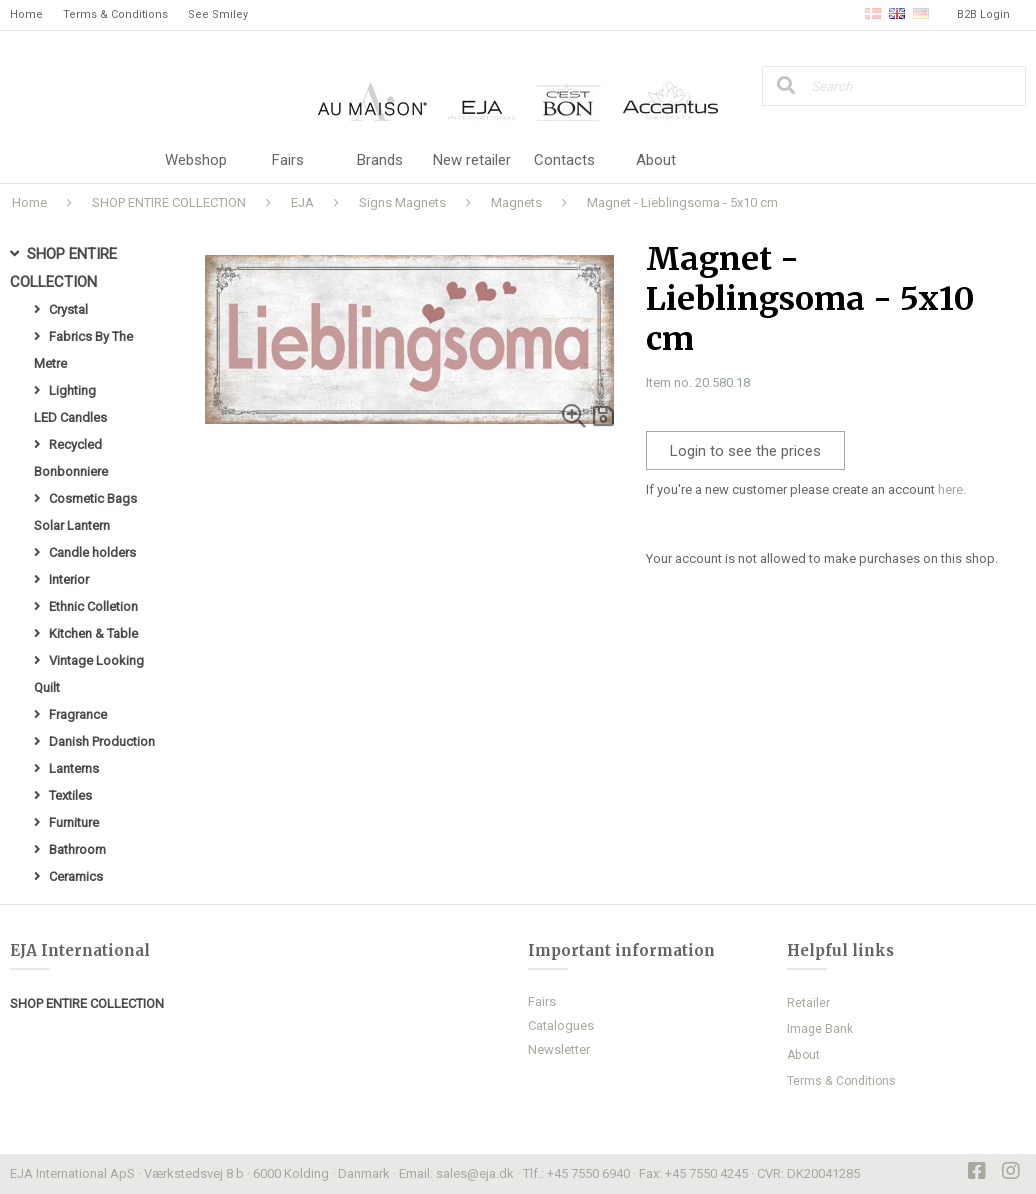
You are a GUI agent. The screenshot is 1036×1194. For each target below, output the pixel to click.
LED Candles (70, 417)
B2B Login (983, 14)
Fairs (288, 160)
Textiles (70, 795)
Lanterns (74, 768)
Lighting (72, 390)
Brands (380, 160)
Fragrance (78, 714)
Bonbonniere (71, 471)
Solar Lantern (72, 525)
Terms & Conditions (115, 14)
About (656, 160)
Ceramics (76, 876)
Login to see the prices (745, 451)
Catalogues (561, 1025)
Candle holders (92, 552)
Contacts (564, 160)
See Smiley (218, 14)
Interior (69, 579)
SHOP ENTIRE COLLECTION (169, 202)
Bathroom (77, 849)
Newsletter (559, 1049)
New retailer (472, 160)
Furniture (74, 822)
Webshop (196, 160)
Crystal (68, 309)
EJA (302, 202)
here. (952, 489)
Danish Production (102, 741)
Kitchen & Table (93, 633)
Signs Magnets (402, 202)
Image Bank (820, 1029)
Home (26, 14)
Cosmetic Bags (93, 498)
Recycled (75, 444)
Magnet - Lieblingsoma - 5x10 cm (682, 202)
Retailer (808, 1003)
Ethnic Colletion (93, 606)
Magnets (516, 202)
